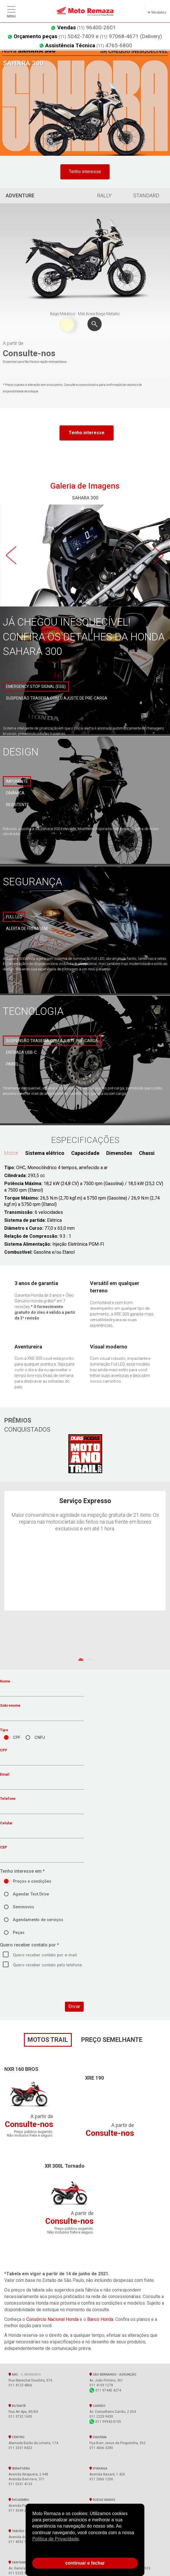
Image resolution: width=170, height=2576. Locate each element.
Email (4, 1774)
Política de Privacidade (55, 2538)
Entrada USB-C (21, 1052)
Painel (12, 1064)
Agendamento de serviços (38, 1919)
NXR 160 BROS (21, 2069)
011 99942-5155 (105, 2422)
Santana (17, 2562)
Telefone (8, 1798)
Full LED (14, 917)
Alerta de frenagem (27, 928)
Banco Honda (100, 2319)
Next (158, 555)
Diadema (98, 2437)
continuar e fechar (85, 2563)
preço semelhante (111, 2039)
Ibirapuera (19, 2468)
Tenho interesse (85, 171)
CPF (17, 1737)
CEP (3, 1847)
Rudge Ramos (102, 2500)
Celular (6, 1823)
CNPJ (39, 1737)
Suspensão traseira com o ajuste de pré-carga (56, 698)
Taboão (24, 2531)
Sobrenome (10, 1705)
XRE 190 (94, 2078)
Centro (16, 2437)
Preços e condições (32, 1881)
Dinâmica (15, 793)
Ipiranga (98, 2468)
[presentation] (43, 1990)
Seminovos (23, 1907)
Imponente (17, 781)
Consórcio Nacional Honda (52, 2319)
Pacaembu (19, 2500)
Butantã (17, 2406)
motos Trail (48, 2039)
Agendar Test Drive (31, 1894)
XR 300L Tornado (65, 2166)
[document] (85, 2531)
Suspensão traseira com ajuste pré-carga (52, 1040)
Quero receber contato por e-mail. (45, 1955)
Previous (11, 555)
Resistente (17, 804)
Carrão (97, 2406)
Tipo (4, 1730)
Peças (18, 1932)
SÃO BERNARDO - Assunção (113, 2374)
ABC (25, 2374)
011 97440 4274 (105, 2390)
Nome (5, 1681)
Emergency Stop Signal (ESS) (36, 686)
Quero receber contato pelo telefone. (48, 1965)
